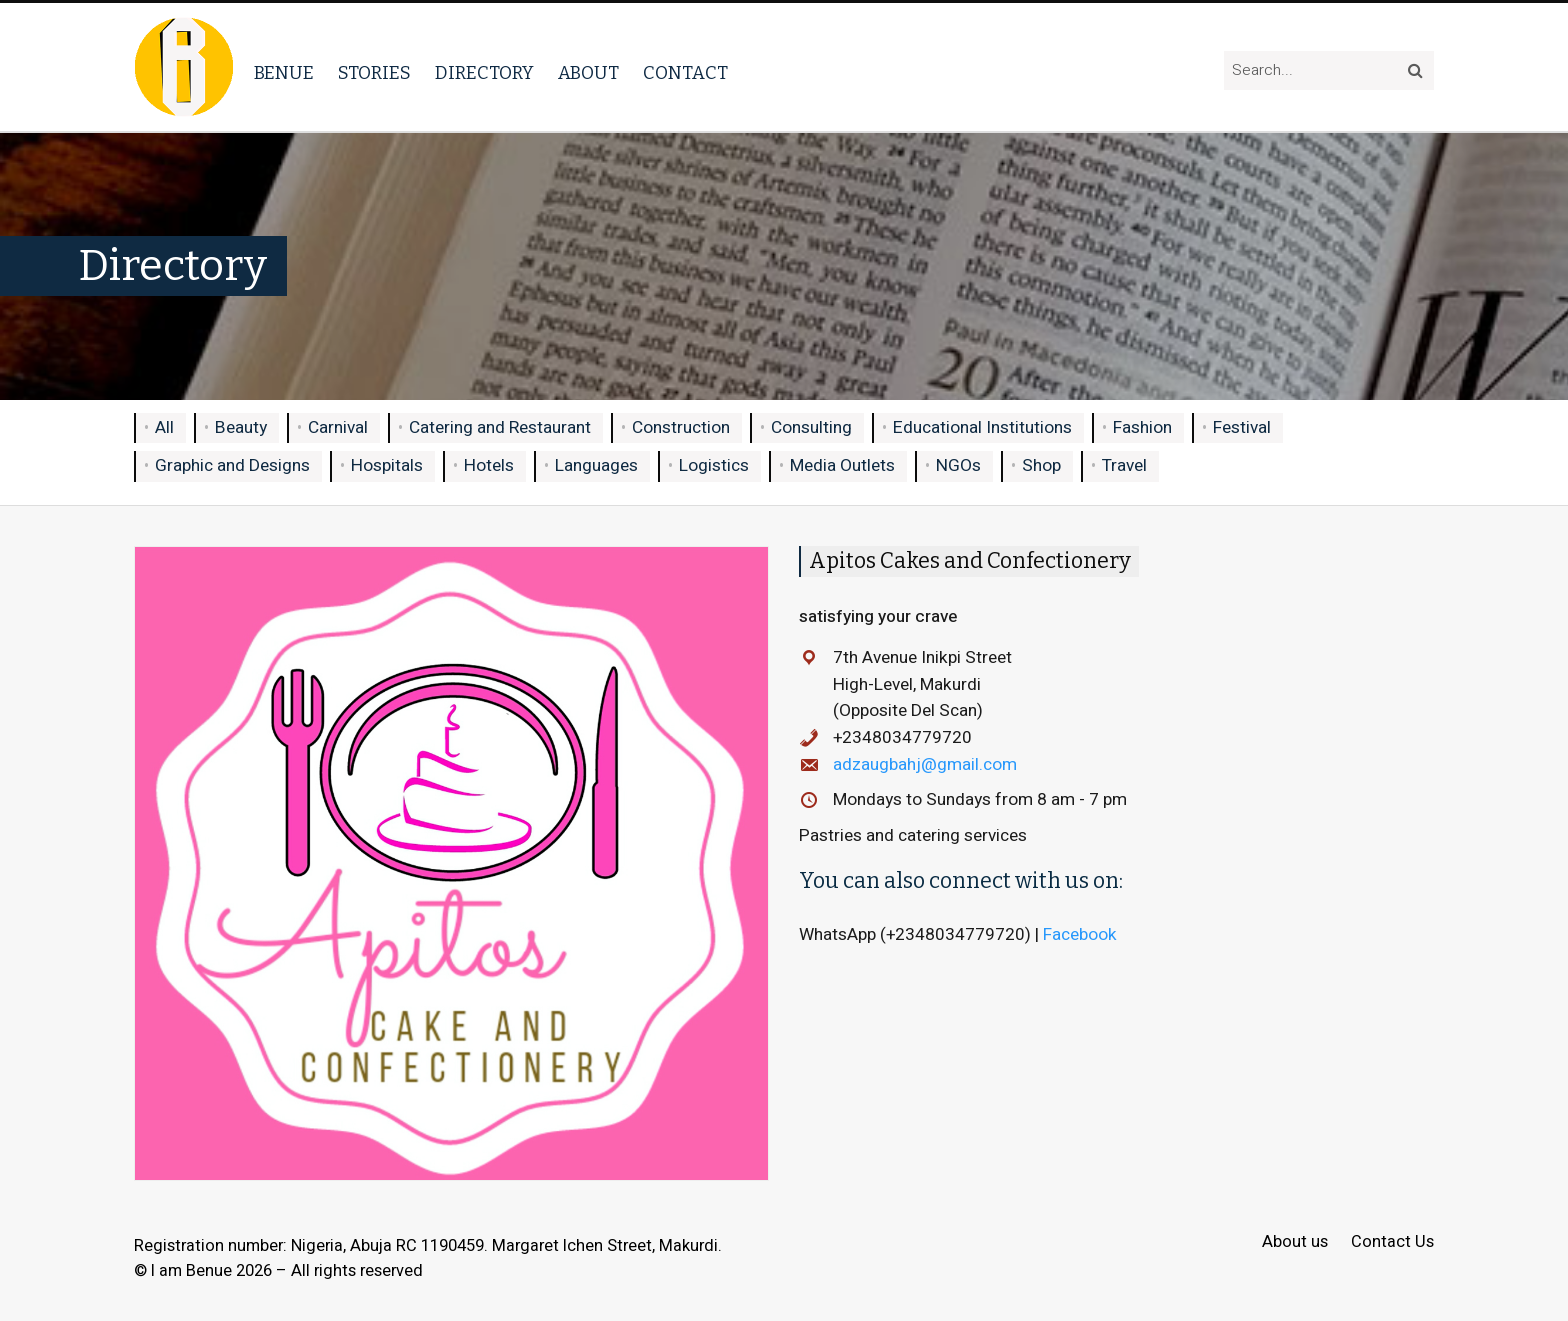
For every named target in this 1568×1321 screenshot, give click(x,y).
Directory (484, 73)
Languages (596, 465)
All (164, 427)
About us (1295, 1242)
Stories (374, 73)
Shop (1041, 465)
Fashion (1142, 427)
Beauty (241, 427)
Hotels (489, 465)
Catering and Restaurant (500, 427)
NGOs (958, 465)
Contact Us (1392, 1242)
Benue (284, 73)
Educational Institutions (982, 427)
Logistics (714, 465)
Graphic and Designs (232, 465)
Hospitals (387, 465)
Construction (681, 427)
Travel (1124, 465)
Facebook (1082, 934)
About (588, 73)
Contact (685, 73)
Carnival (338, 427)
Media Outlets (842, 465)
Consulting (811, 427)
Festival (1242, 427)
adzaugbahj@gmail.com (925, 764)
